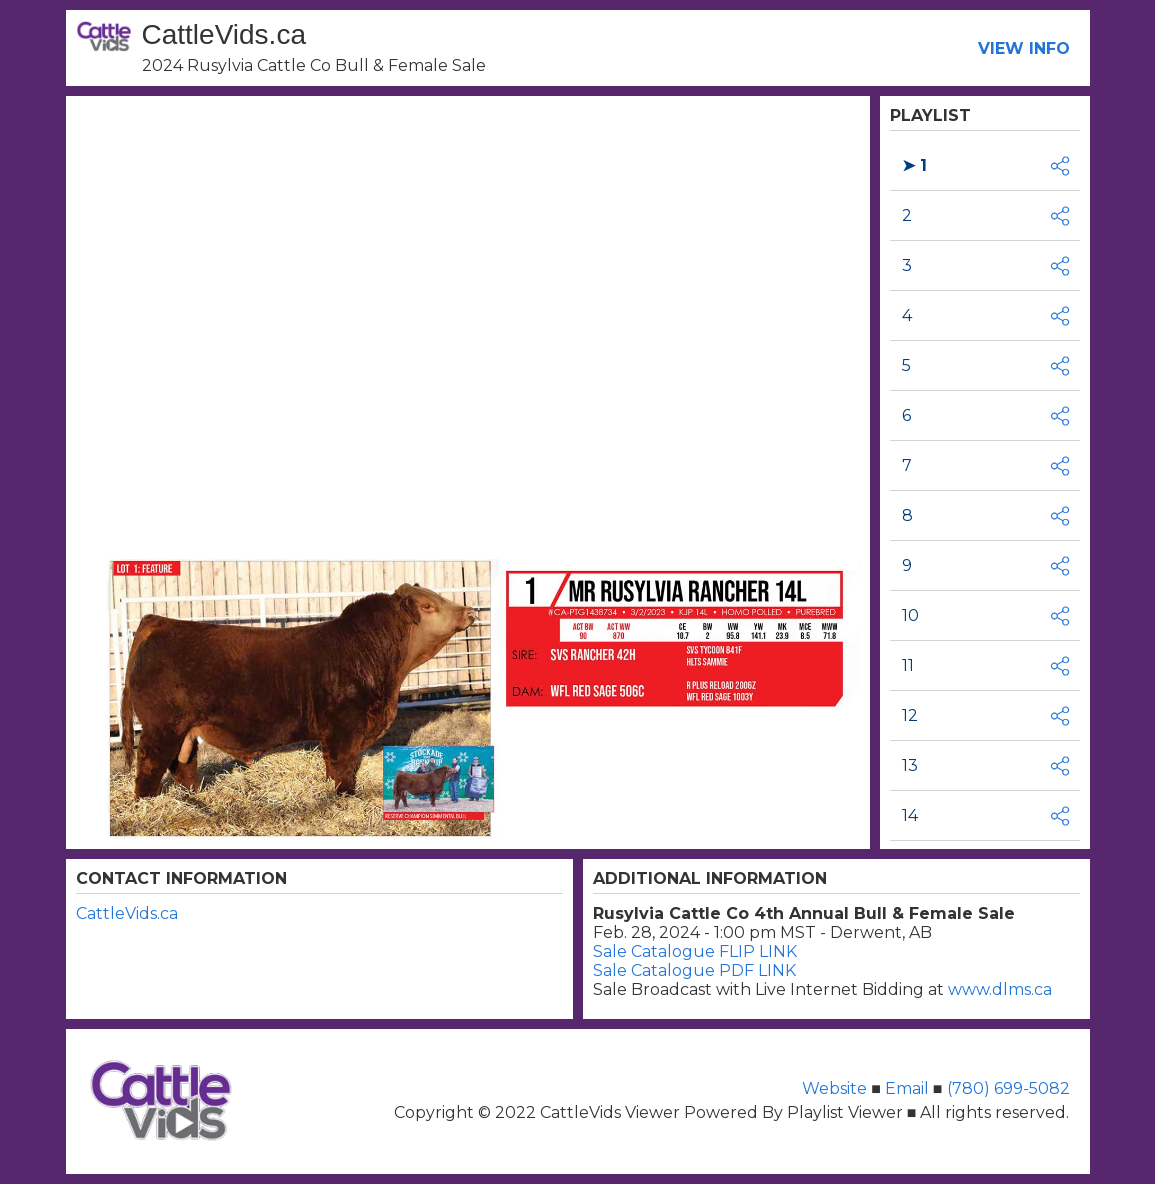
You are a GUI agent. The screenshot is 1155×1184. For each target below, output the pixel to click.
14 (910, 815)
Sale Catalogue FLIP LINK (695, 951)
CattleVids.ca (127, 913)
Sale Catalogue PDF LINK (694, 970)
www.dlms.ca (1000, 989)
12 (910, 715)
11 (908, 665)
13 (910, 765)
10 (910, 615)
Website (836, 1088)
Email (907, 1088)
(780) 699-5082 (1006, 1088)
